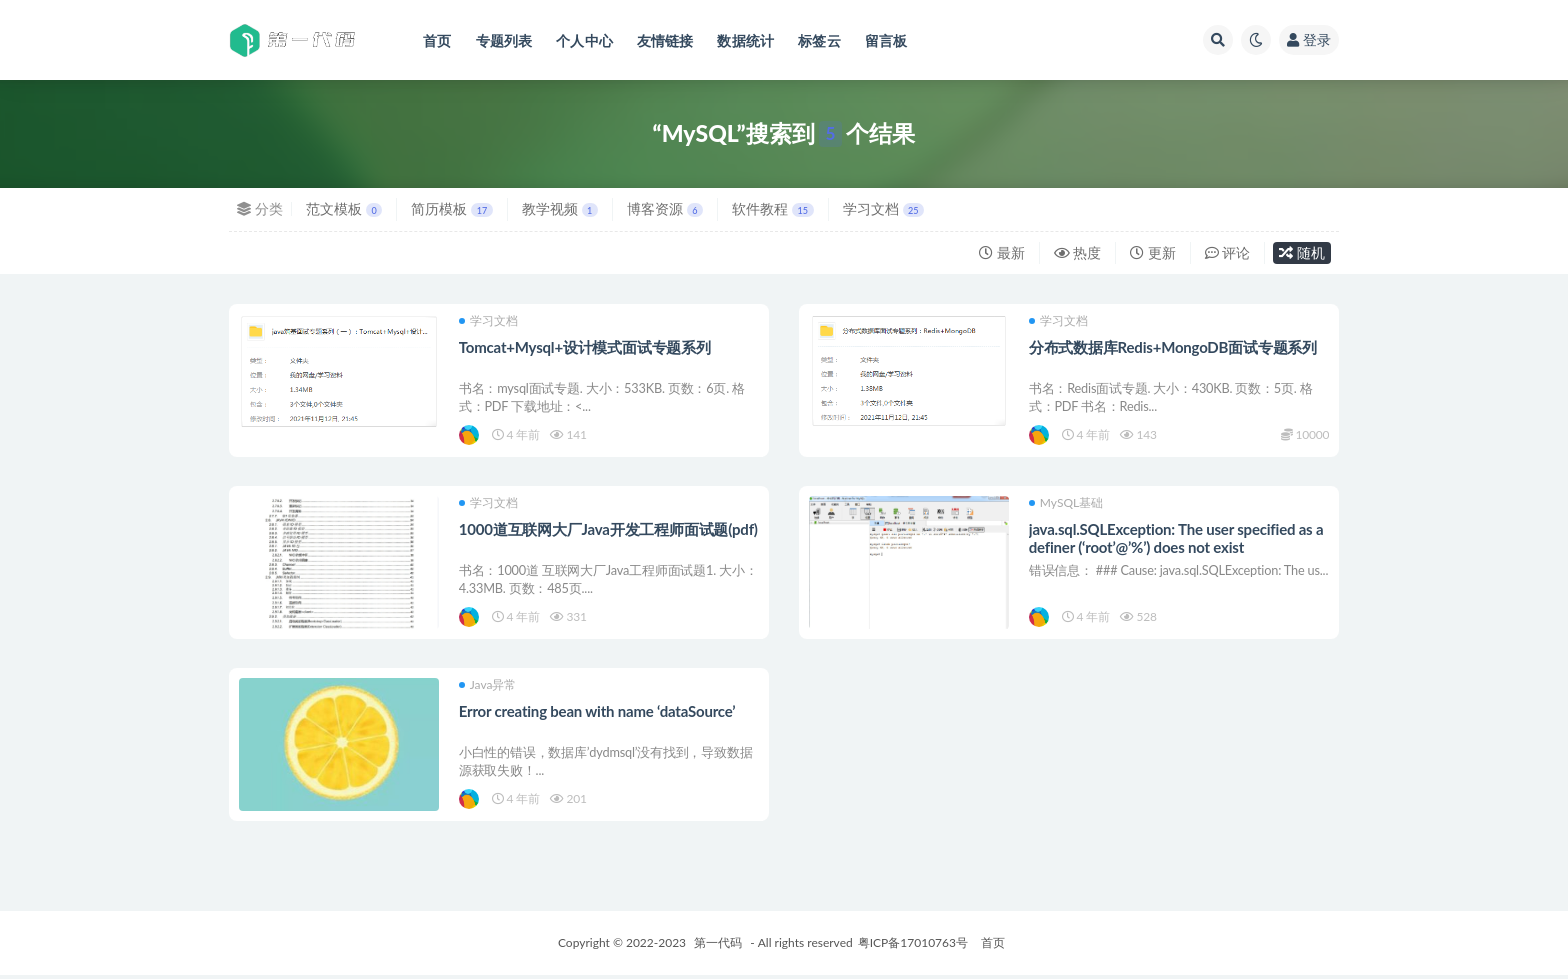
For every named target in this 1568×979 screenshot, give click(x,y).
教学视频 (560, 208)
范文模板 (344, 208)
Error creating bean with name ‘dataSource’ (597, 714)
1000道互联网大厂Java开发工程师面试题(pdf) (608, 531)
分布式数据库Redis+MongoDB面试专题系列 (1173, 347)
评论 (1228, 252)
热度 (1078, 252)
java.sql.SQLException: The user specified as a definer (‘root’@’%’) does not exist (1176, 540)
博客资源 (665, 208)
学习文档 (883, 208)
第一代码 (718, 946)
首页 (993, 946)
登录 (1309, 39)
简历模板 (451, 208)
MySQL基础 (1066, 504)
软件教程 (772, 208)
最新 (1002, 252)
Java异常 (488, 688)
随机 (1302, 252)
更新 (1153, 252)
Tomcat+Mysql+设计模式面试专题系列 (585, 347)
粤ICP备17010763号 (913, 946)
